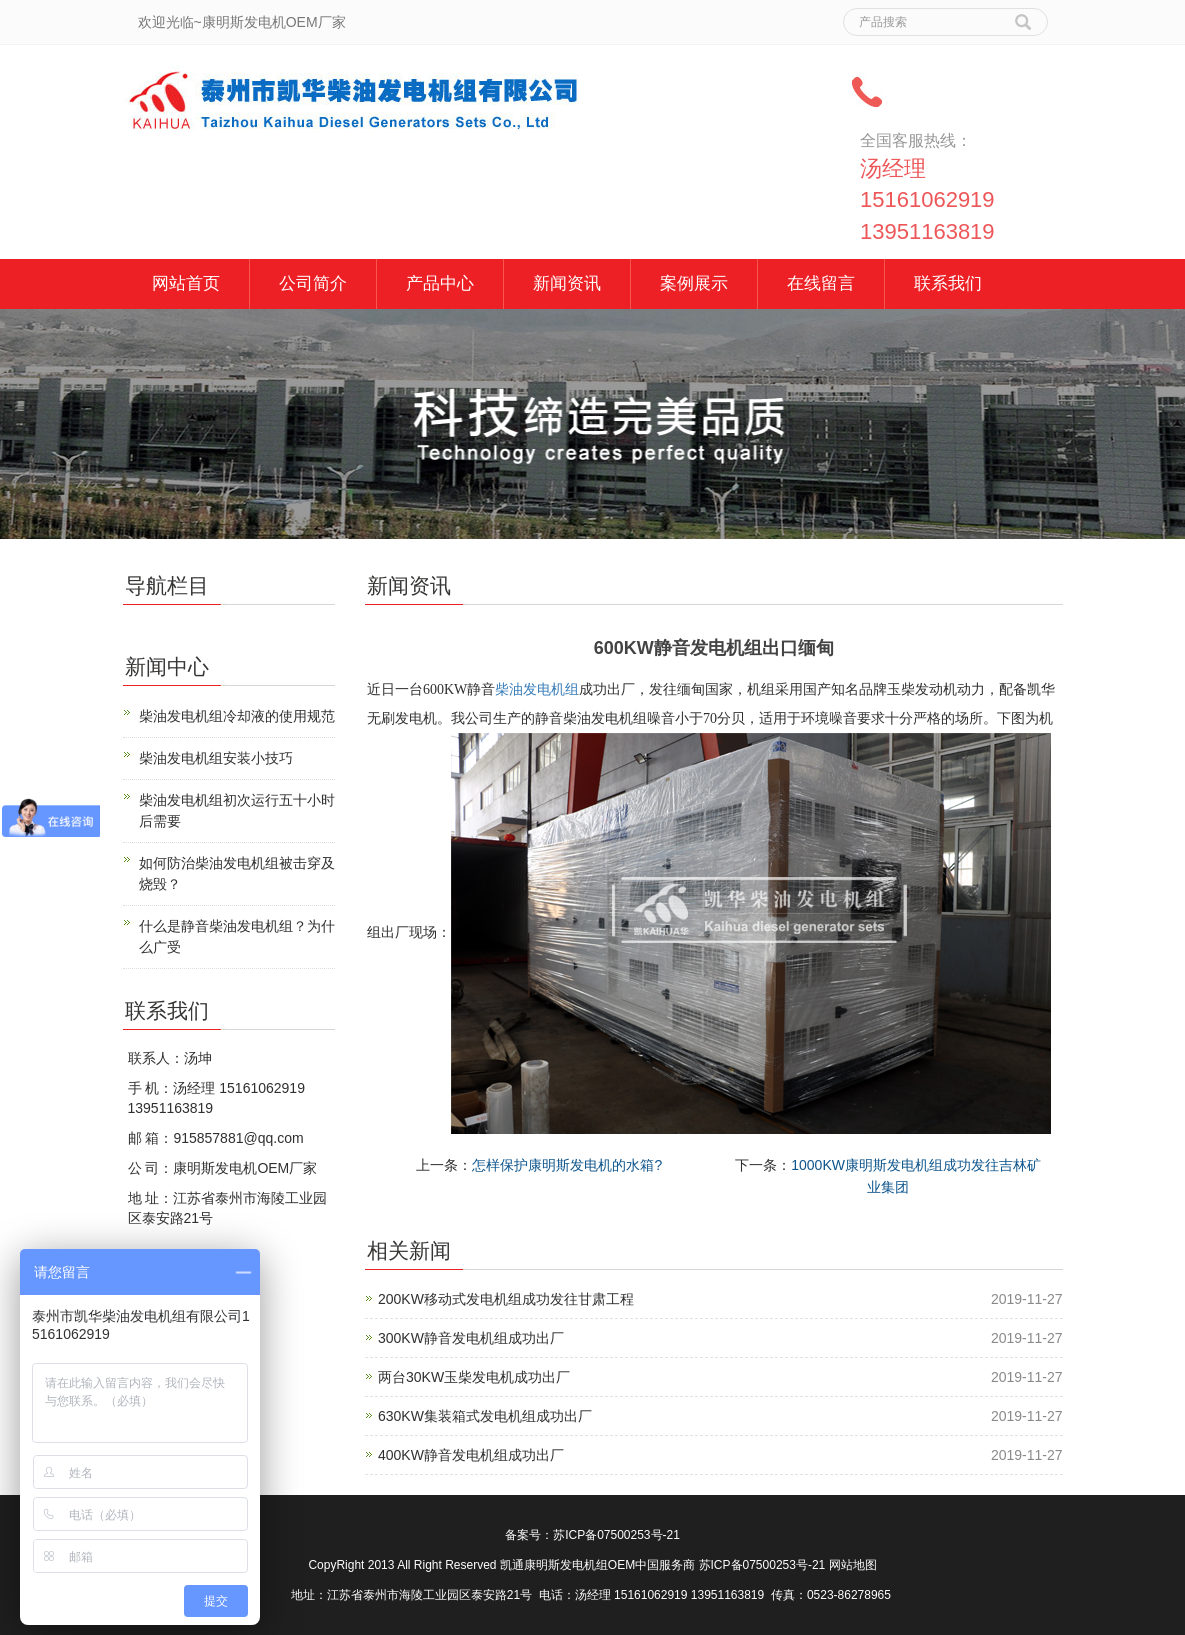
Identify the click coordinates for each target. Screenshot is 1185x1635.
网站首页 (186, 283)
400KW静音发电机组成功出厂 (471, 1455)
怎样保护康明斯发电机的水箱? (567, 1165)
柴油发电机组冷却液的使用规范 (237, 716)
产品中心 (440, 283)
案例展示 (694, 283)
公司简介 (313, 283)
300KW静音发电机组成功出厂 (471, 1338)
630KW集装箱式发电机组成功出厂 (485, 1416)
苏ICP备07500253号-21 (616, 1535)
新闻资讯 (567, 283)
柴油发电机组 (537, 689)
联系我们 (948, 283)
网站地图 (853, 1565)
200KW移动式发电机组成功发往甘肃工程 (506, 1299)
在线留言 (821, 283)
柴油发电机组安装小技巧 (216, 758)
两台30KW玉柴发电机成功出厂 (474, 1377)
